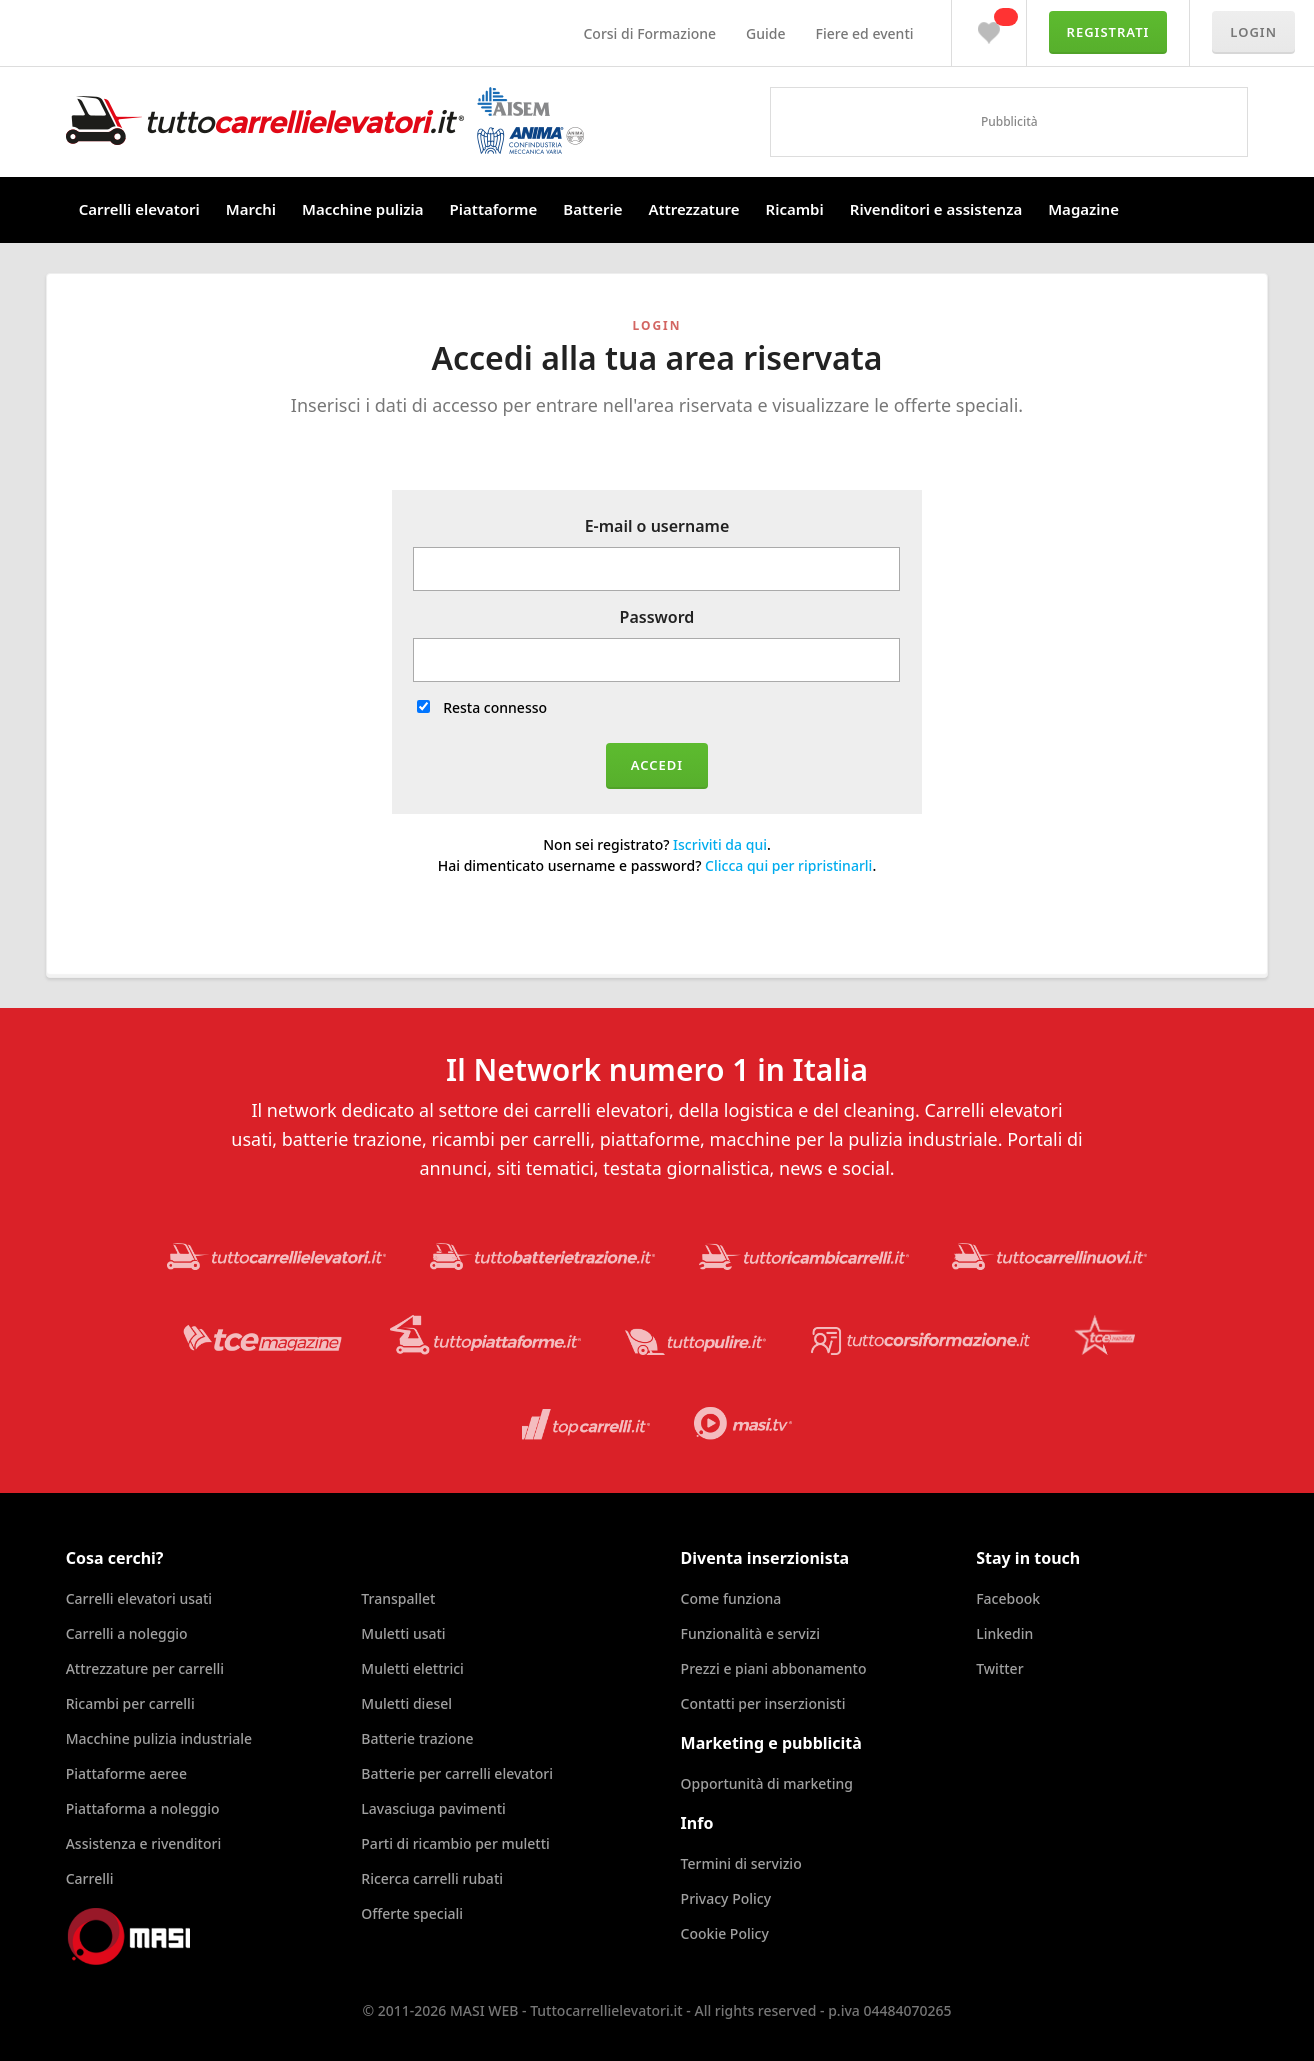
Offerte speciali (412, 1913)
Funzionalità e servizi (750, 1633)
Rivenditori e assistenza (936, 209)
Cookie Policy (725, 1933)
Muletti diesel (406, 1703)
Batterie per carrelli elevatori (457, 1773)
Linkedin (1004, 1633)
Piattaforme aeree (126, 1773)
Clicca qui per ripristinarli (788, 865)
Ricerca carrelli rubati (432, 1878)
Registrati (1108, 32)
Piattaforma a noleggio (143, 1808)
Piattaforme (494, 209)
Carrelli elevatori (139, 209)
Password (657, 617)
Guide (765, 33)
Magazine (1083, 209)
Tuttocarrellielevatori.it (325, 120)
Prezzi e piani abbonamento (774, 1668)
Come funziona (731, 1598)
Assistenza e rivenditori (144, 1843)
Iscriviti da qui (720, 844)
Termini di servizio (741, 1863)
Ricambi (795, 209)
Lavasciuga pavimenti (433, 1808)
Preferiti (989, 28)
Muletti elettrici (412, 1668)
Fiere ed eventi (865, 33)
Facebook (1008, 1598)
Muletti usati (403, 1633)
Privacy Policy (726, 1898)
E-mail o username (657, 526)
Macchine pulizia (363, 209)
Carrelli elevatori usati (139, 1598)
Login (1253, 32)
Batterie (592, 209)
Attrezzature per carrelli (145, 1668)
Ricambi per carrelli (130, 1703)
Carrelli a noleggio (127, 1633)
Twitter (999, 1668)
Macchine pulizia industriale (159, 1738)
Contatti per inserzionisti (763, 1703)
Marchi (251, 209)
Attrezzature (693, 209)
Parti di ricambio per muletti (455, 1843)
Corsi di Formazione (649, 33)
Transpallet (398, 1598)
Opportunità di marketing (767, 1783)
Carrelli (90, 1878)
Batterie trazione (417, 1738)
